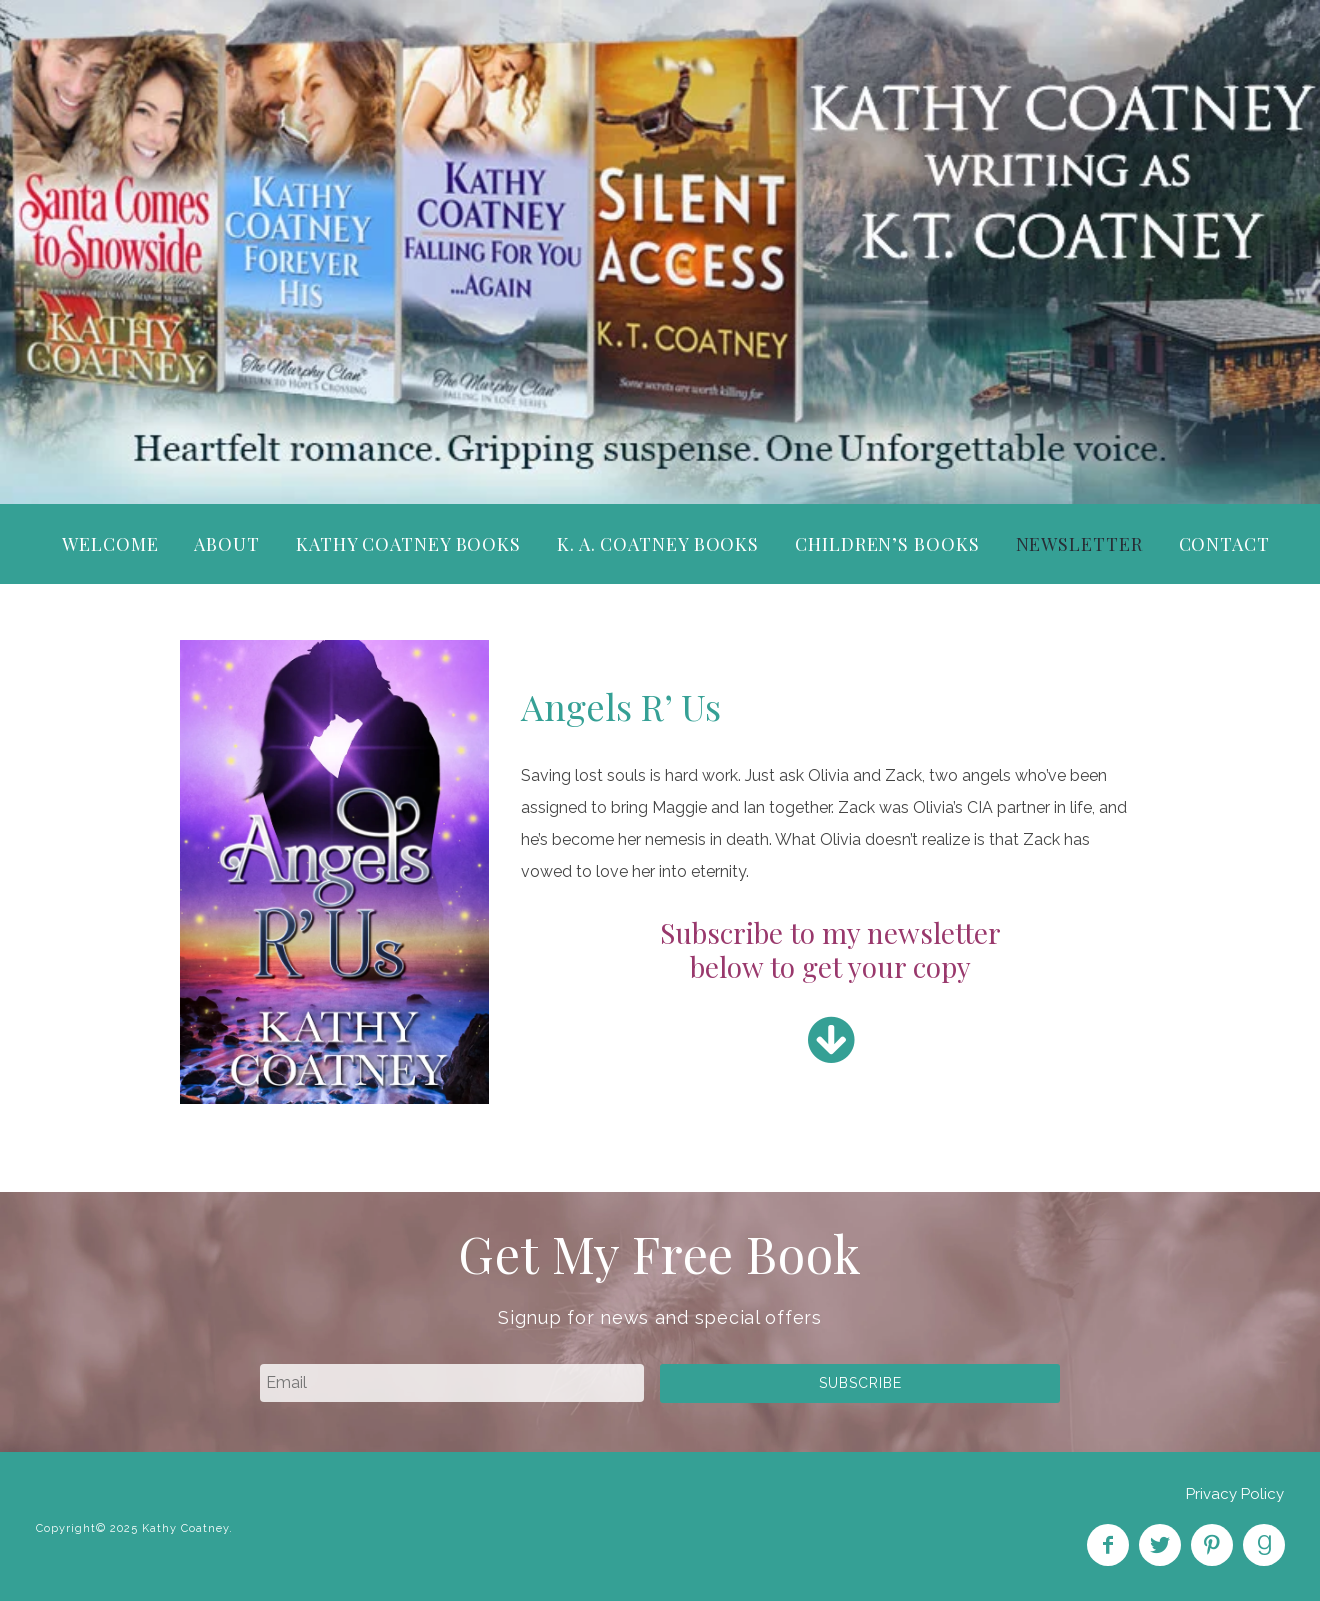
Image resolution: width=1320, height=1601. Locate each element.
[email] (452, 1383)
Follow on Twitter (1160, 1545)
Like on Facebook (1108, 1545)
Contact (1224, 544)
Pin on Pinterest (1212, 1545)
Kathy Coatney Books (408, 544)
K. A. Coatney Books (658, 544)
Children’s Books (887, 544)
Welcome (110, 544)
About (227, 544)
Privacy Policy (1235, 1494)
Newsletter (1079, 544)
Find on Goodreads (1264, 1545)
